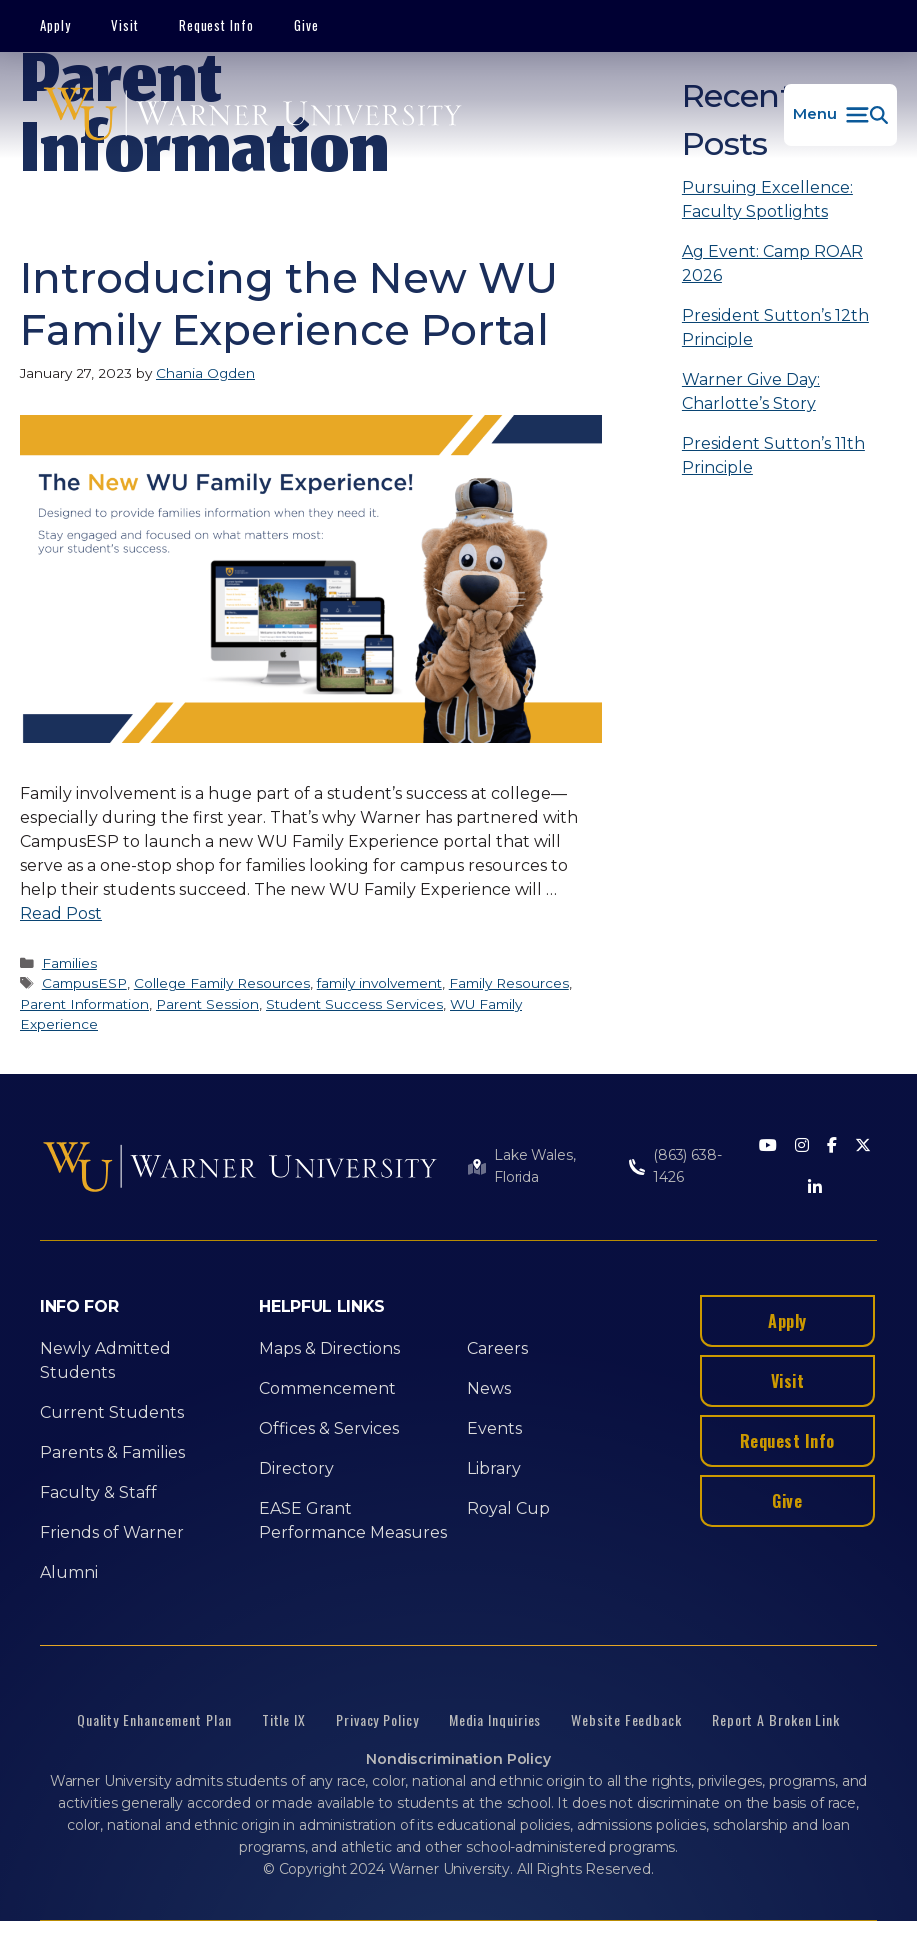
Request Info (217, 25)
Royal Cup (508, 1508)
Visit (125, 25)
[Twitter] (863, 1146)
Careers (497, 1348)
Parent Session (207, 1004)
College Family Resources (222, 983)
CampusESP (84, 983)
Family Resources (509, 983)
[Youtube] (768, 1146)
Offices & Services (329, 1428)
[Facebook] (832, 1146)
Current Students (112, 1412)
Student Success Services (354, 1004)
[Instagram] (802, 1146)
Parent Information (84, 1004)
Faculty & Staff (98, 1492)
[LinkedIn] (815, 1188)
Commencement (327, 1388)
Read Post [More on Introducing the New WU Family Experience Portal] (61, 913)
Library (494, 1468)
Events (494, 1428)
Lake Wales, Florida (534, 1166)
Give (306, 25)
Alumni (69, 1572)
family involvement (379, 983)
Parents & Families (112, 1452)
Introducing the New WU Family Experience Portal (289, 304)
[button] (840, 115)
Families (69, 963)
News (489, 1388)
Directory (296, 1468)
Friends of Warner (112, 1532)
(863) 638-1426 (687, 1166)
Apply (55, 25)
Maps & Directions (329, 1348)
